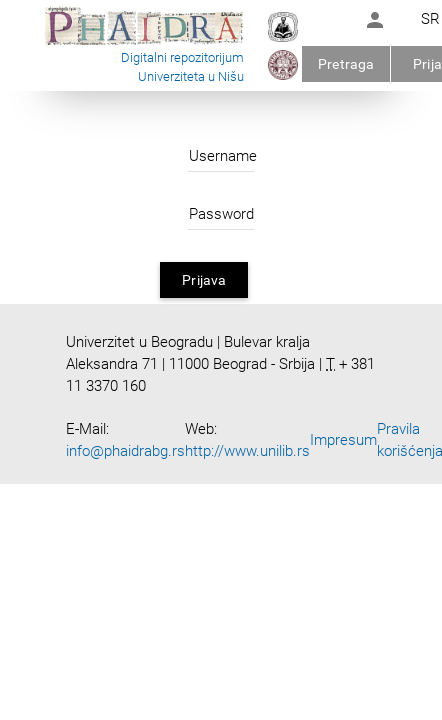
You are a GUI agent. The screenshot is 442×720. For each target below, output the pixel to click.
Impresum (343, 440)
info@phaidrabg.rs (125, 451)
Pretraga (346, 64)
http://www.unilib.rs (247, 451)
